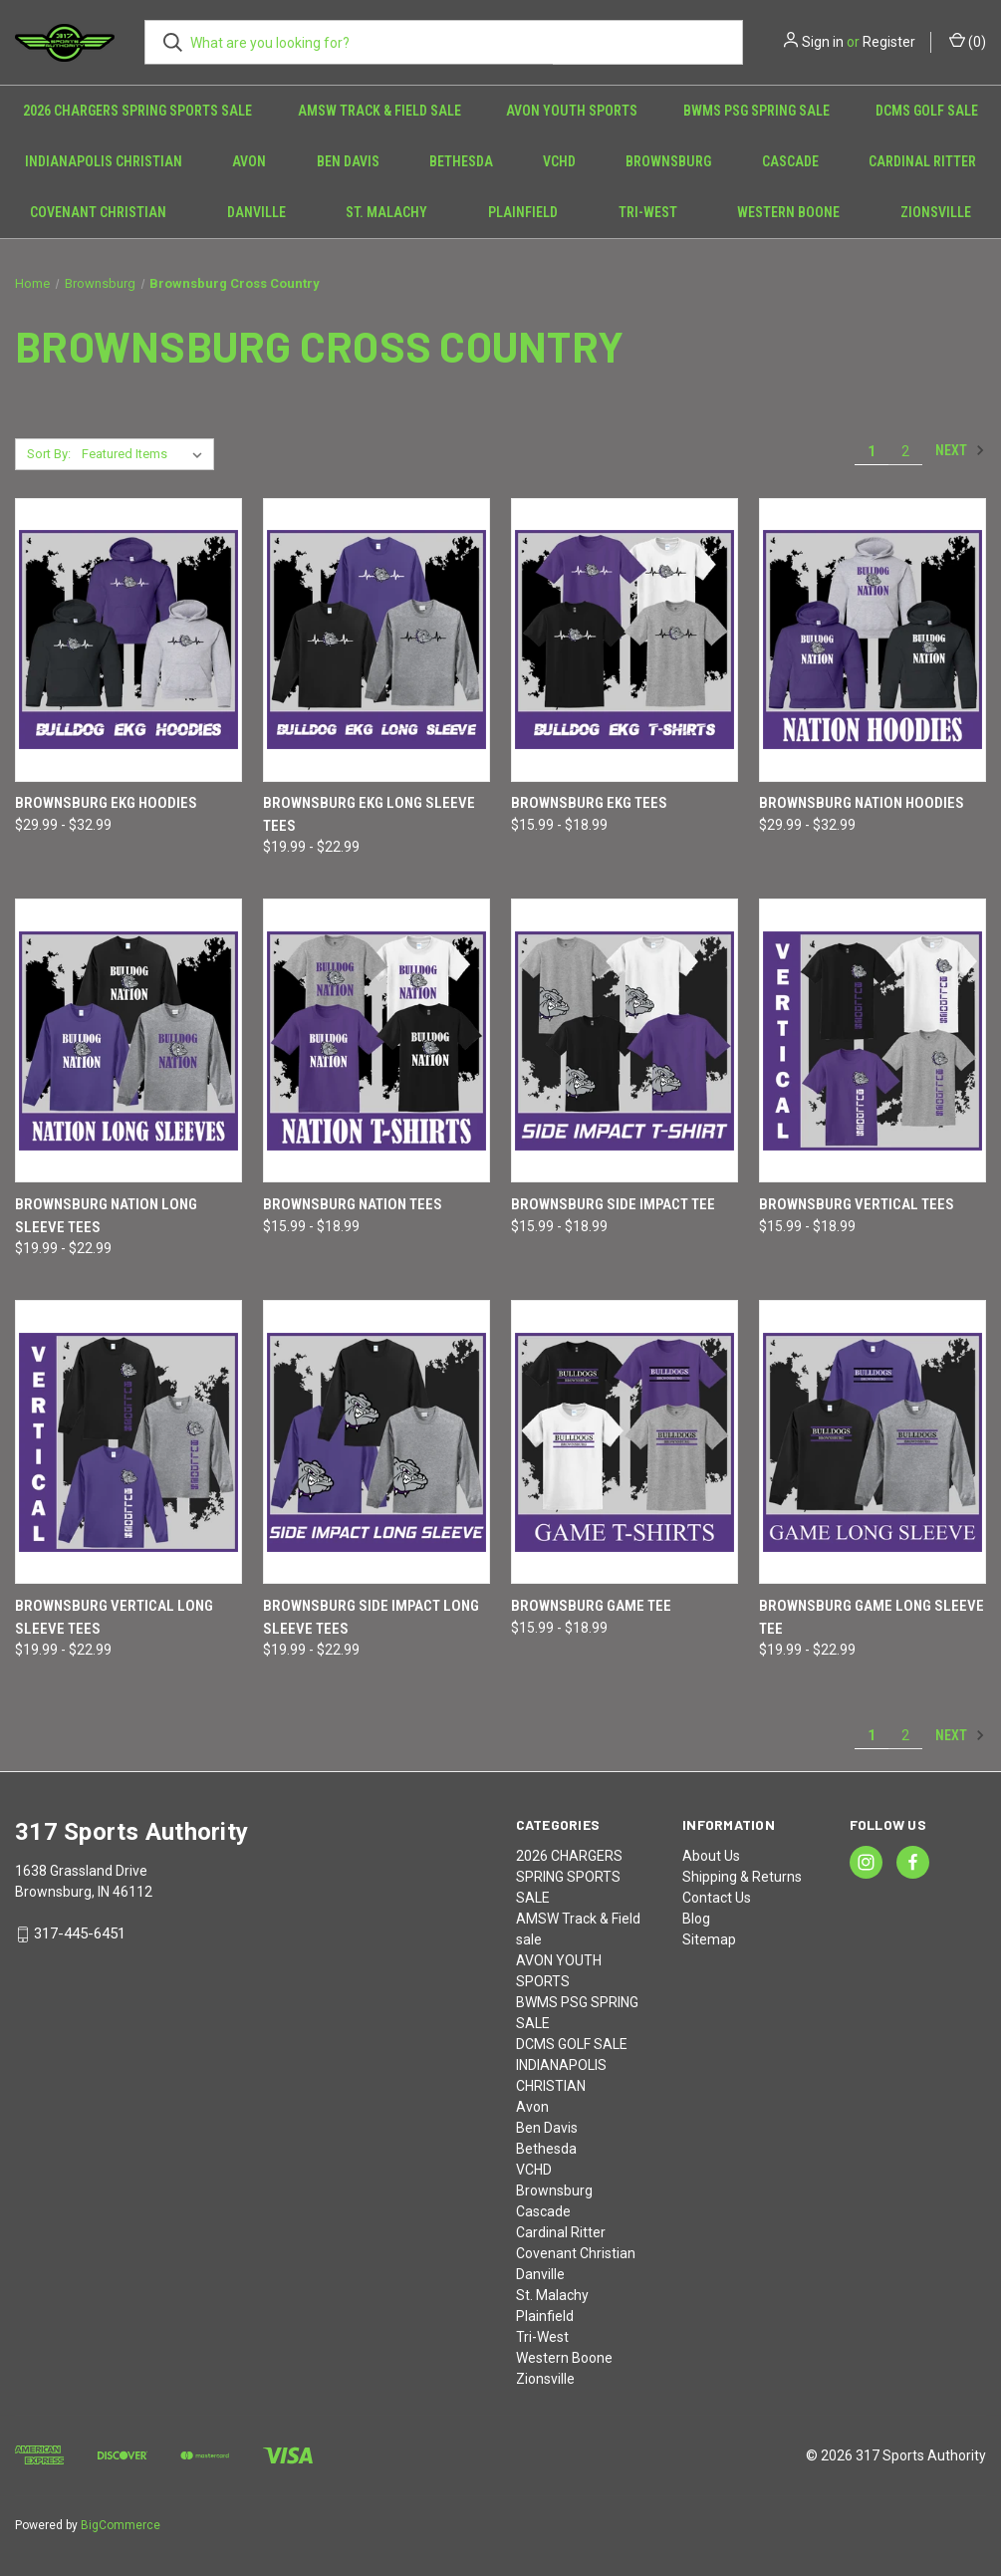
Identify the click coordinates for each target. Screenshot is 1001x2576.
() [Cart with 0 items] (967, 41)
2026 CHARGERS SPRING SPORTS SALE (137, 111)
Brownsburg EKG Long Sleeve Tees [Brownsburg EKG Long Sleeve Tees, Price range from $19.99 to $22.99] (369, 814)
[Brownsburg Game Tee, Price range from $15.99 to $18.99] (624, 1442)
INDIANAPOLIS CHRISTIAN (103, 161)
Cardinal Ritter (922, 161)
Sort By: (49, 453)
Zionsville (545, 2379)
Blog (696, 1919)
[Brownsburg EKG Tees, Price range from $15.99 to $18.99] (624, 640)
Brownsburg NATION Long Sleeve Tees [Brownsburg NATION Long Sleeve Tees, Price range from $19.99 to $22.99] (106, 1215)
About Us (711, 1856)
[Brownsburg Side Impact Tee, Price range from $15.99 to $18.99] (624, 1040)
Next (960, 450)
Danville (256, 212)
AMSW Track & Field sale (379, 111)
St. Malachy (386, 212)
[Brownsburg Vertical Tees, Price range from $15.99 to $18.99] (872, 1040)
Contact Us (716, 1898)
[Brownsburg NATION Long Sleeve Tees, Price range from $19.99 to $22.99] (128, 1040)
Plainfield (523, 212)
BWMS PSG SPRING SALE (756, 111)
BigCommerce (120, 2525)
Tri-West (648, 212)
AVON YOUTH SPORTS (571, 111)
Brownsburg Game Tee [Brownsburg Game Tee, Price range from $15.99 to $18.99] (591, 1606)
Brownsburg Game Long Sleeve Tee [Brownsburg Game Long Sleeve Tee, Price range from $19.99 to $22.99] (871, 1617)
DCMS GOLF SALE (927, 111)
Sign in (823, 42)
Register (889, 42)
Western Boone (788, 212)
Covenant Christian (98, 212)
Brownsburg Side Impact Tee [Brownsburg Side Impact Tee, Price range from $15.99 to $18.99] (613, 1204)
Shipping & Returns (742, 1877)
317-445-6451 (79, 1933)
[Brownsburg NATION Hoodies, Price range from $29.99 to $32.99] (872, 640)
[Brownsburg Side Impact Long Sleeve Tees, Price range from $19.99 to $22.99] (376, 1442)
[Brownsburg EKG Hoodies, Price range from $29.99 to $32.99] (128, 640)
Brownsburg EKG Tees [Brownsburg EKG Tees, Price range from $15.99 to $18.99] (589, 803)
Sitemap (709, 1939)
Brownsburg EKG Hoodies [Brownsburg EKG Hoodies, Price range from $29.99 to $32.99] (106, 803)
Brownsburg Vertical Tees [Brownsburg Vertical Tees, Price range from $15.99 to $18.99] (856, 1204)
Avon (249, 161)
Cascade (790, 161)
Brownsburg (668, 161)
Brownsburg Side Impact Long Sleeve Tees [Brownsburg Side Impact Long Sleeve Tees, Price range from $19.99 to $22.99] (371, 1617)
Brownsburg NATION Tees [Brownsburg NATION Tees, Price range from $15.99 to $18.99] (352, 1204)
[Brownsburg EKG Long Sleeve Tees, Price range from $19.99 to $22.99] (376, 640)
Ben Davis (348, 161)
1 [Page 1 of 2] (872, 451)
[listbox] (146, 454)
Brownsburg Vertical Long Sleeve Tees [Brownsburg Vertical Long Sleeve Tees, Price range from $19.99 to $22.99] (114, 1617)
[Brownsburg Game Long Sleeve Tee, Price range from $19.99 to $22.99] (872, 1442)
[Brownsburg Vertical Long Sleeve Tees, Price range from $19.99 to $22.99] (128, 1442)
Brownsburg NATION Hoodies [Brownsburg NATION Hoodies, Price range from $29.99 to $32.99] (861, 803)
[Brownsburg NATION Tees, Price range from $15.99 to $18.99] (376, 1040)
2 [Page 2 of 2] (905, 451)
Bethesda (461, 161)
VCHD (559, 161)
